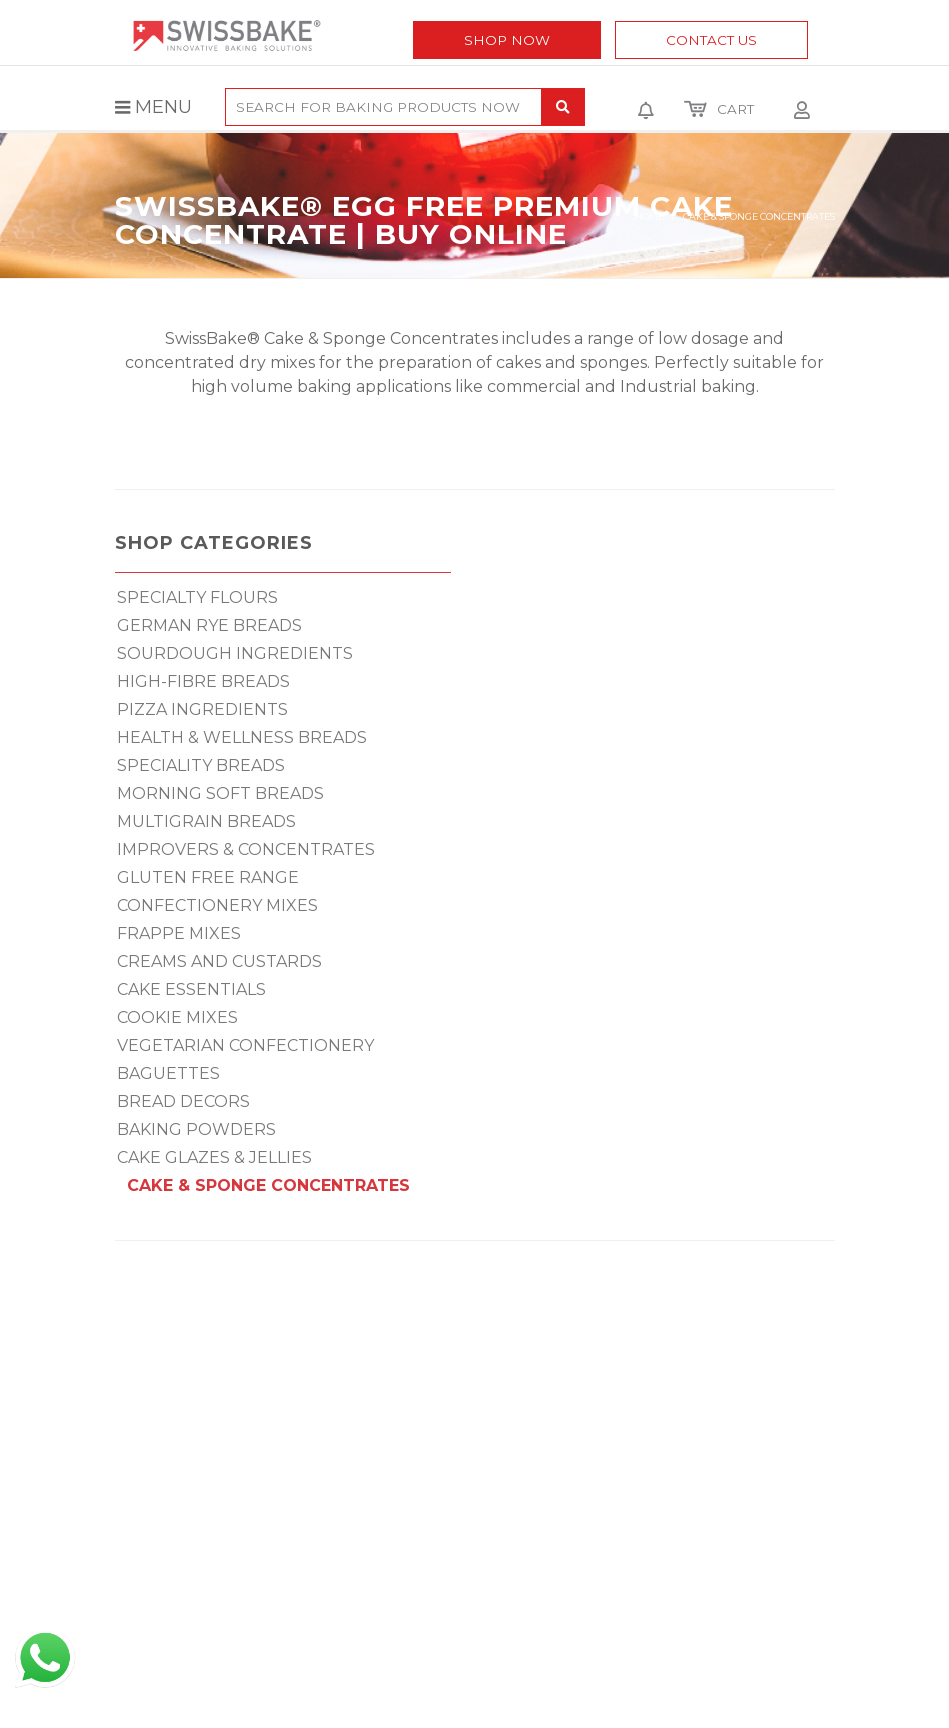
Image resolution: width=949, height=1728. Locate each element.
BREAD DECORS (183, 1101)
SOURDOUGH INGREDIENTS (235, 653)
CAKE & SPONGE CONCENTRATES (268, 1185)
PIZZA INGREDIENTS (202, 709)
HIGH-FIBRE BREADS (203, 681)
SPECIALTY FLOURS (197, 597)
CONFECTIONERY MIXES (217, 905)
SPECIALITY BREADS (201, 765)
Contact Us (711, 40)
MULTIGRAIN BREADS (206, 821)
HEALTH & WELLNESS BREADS (242, 737)
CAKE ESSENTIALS (191, 989)
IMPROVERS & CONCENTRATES (246, 849)
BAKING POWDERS (196, 1129)
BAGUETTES (168, 1073)
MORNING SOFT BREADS (220, 793)
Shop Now (507, 40)
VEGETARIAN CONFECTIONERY (245, 1045)
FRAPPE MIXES (179, 933)
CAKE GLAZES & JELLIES (214, 1157)
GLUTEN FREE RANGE (208, 877)
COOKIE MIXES (177, 1017)
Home (649, 216)
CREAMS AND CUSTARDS (219, 961)
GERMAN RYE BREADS (209, 625)
